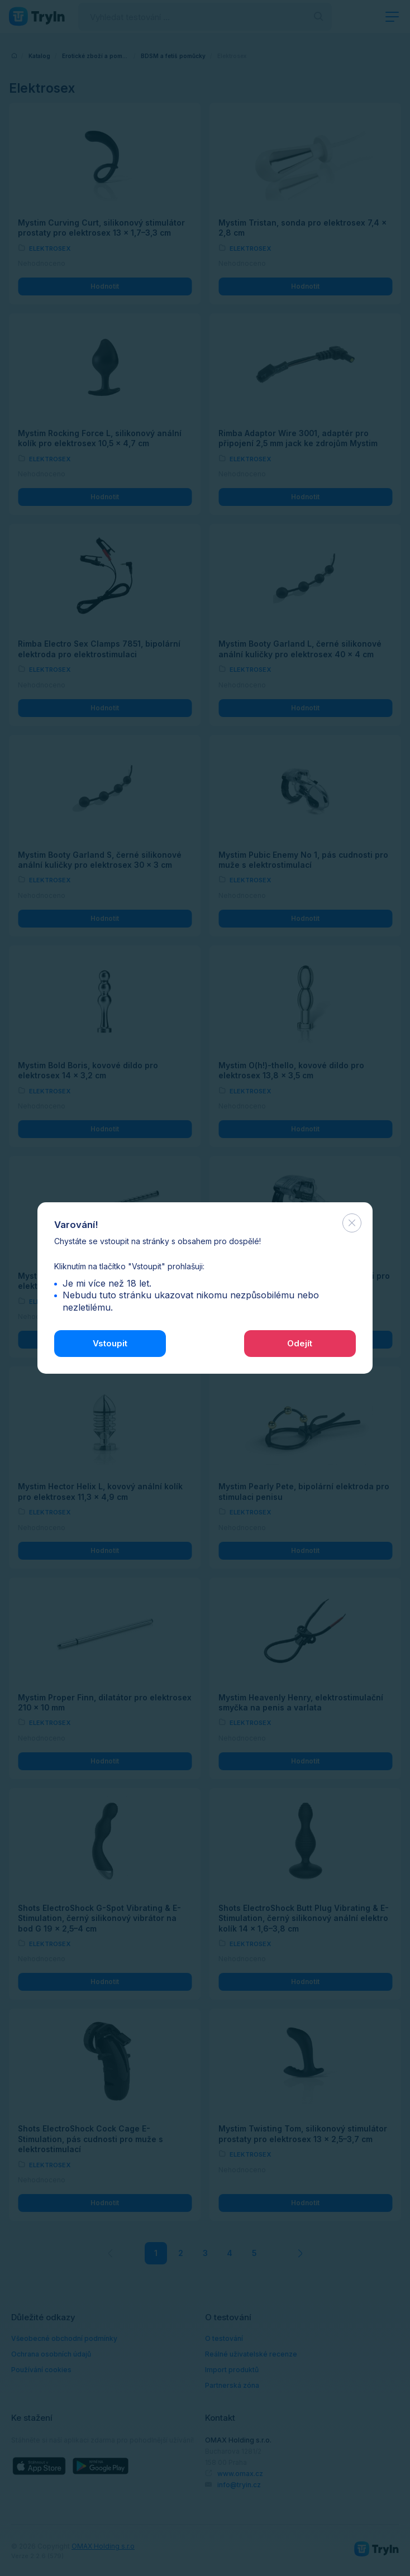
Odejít (299, 1343)
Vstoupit (110, 1343)
